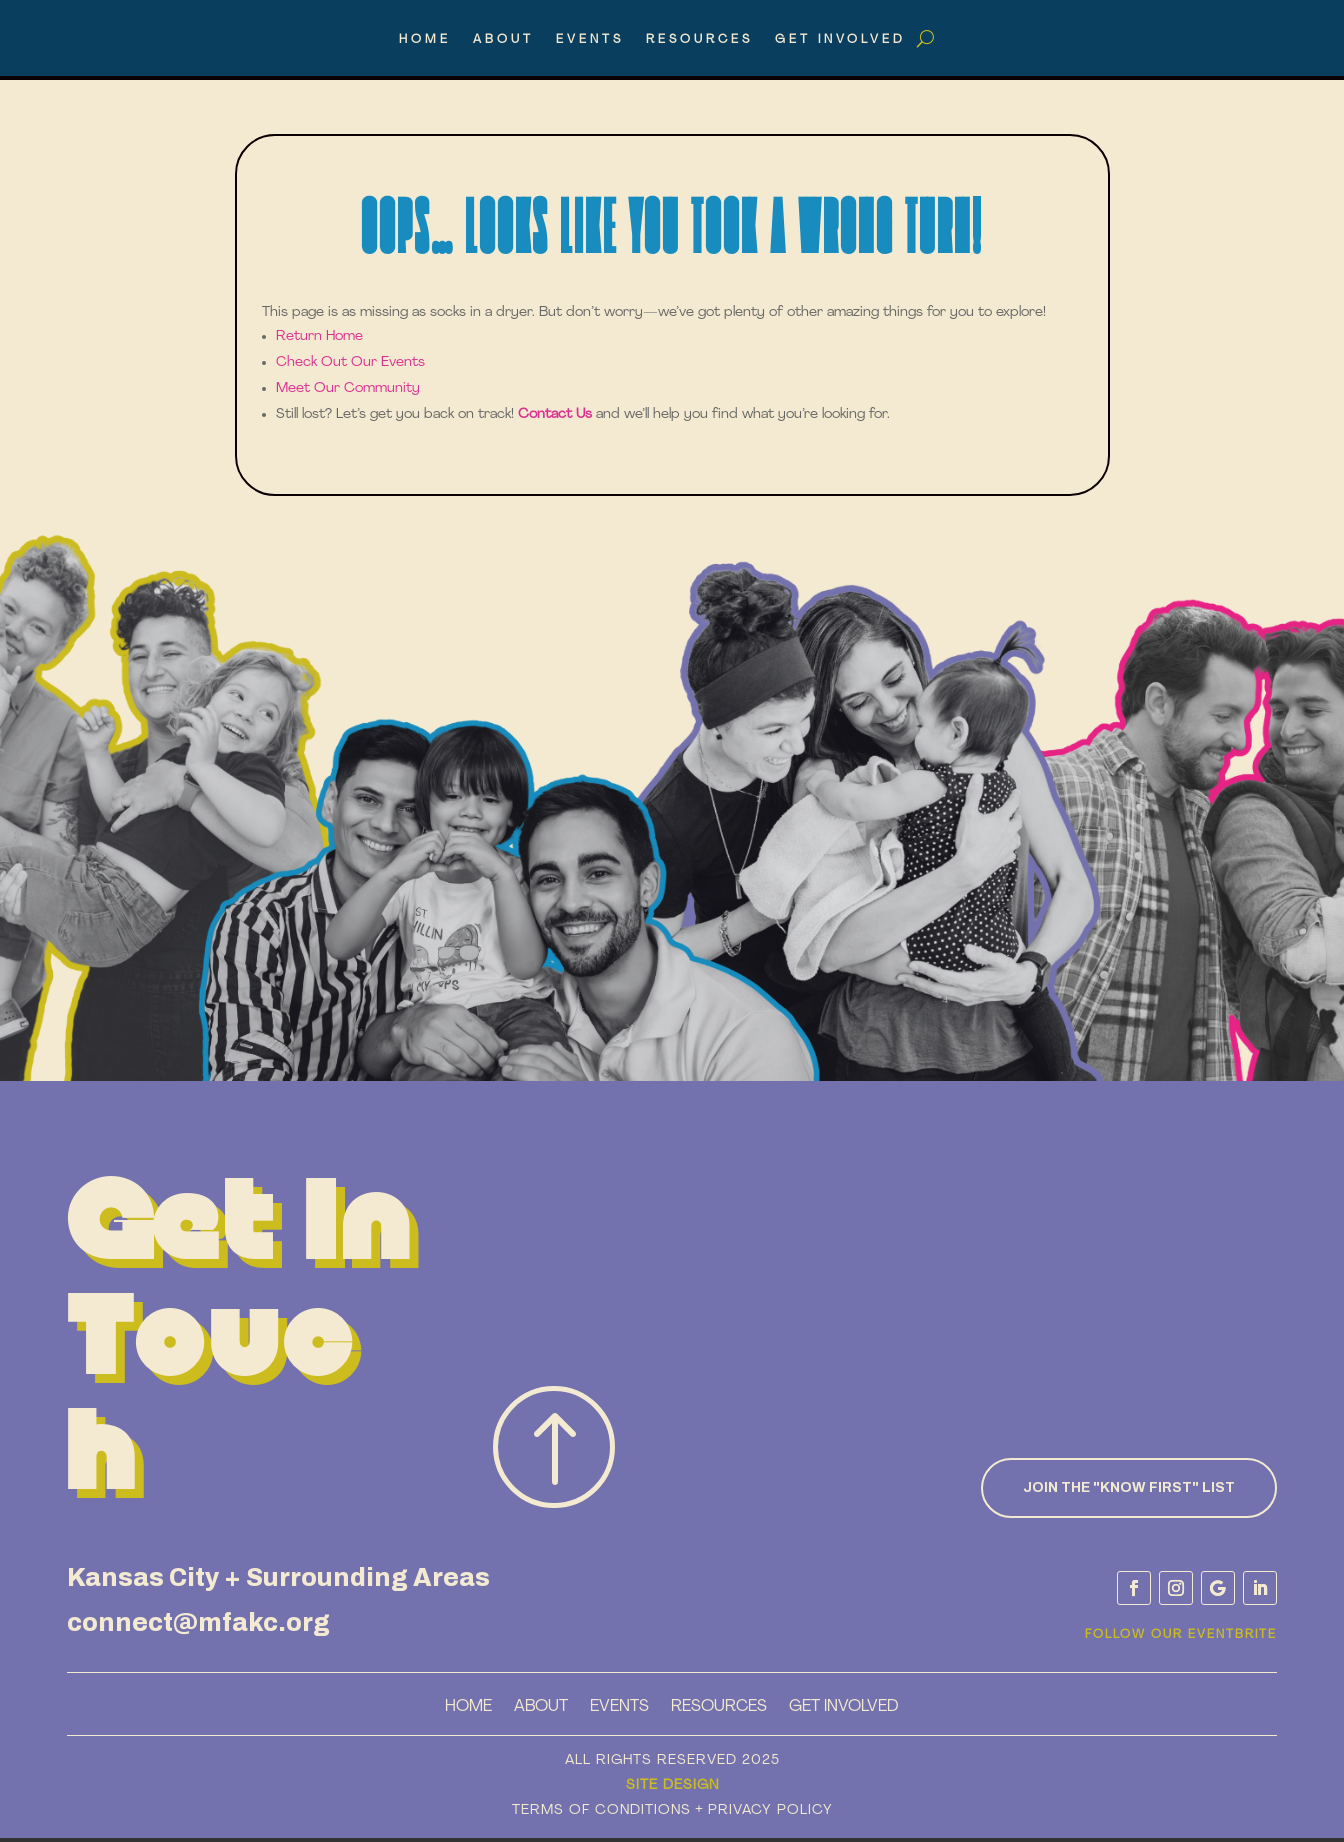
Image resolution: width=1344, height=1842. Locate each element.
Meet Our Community (348, 388)
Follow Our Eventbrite (1181, 1635)
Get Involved (840, 40)
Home (425, 40)
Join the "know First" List (1129, 1487)
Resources (699, 40)
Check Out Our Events (350, 362)
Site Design (672, 1785)
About (503, 40)
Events (590, 40)
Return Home (319, 336)
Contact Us (555, 414)
